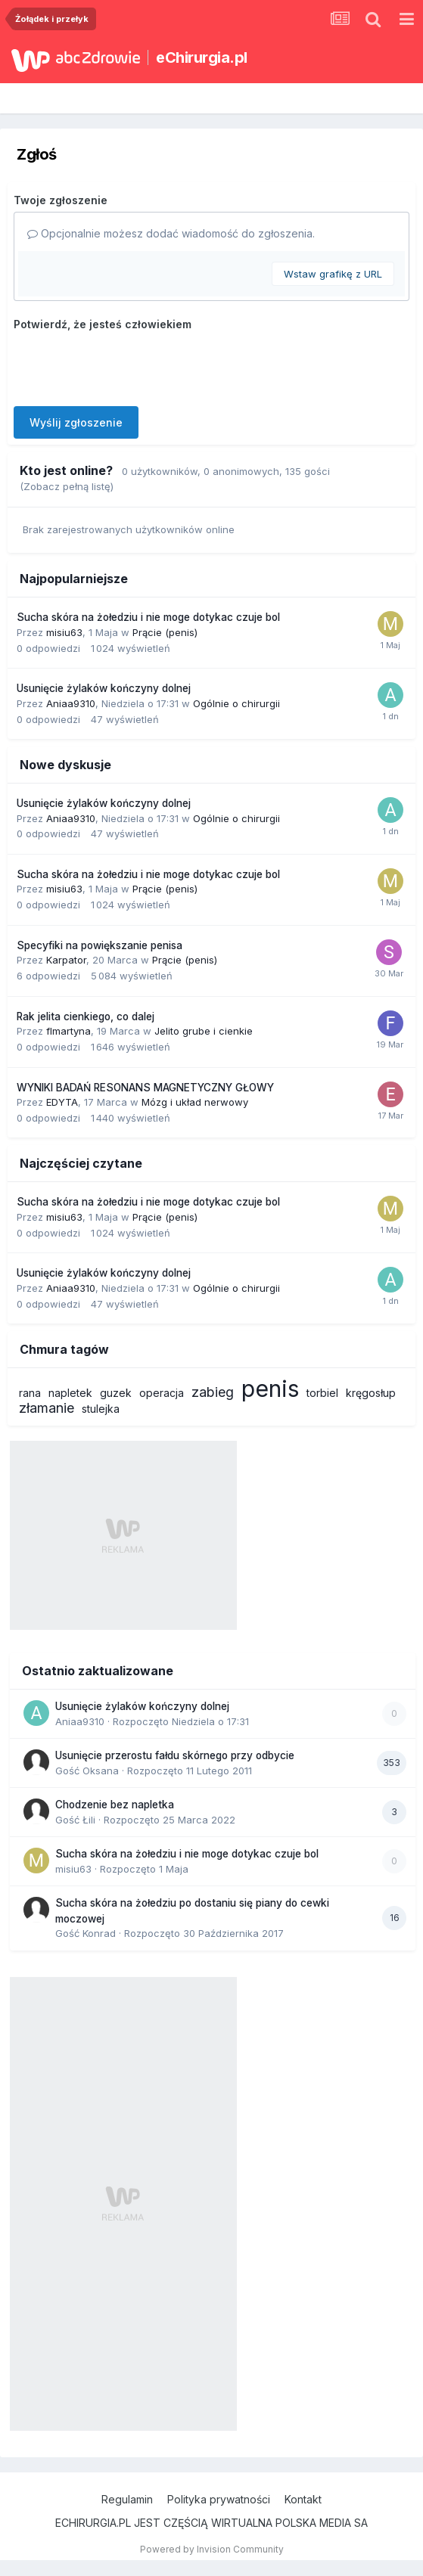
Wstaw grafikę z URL (333, 274)
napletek (70, 1392)
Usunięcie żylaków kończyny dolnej (104, 688)
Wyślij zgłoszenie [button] (76, 422)
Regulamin (127, 2499)
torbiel (322, 1392)
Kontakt (303, 2499)
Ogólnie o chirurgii (236, 703)
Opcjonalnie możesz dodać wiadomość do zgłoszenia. (171, 233)
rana (30, 1392)
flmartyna (68, 1031)
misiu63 (64, 632)
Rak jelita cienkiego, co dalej (85, 1016)
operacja (161, 1392)
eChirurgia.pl (201, 57)
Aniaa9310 (70, 703)
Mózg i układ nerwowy (195, 1102)
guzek (116, 1392)
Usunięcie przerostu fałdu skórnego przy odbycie (174, 1755)
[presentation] (129, 365)
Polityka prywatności (218, 2499)
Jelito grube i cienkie (203, 1031)
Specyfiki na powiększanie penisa (99, 945)
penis (270, 1388)
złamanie (46, 1408)
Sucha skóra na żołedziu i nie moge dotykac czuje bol (148, 617)
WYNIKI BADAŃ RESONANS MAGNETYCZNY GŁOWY (145, 1088)
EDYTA (62, 1102)
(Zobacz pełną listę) (67, 486)
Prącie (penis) (165, 632)
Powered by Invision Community (212, 2549)
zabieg (212, 1392)
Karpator (66, 960)
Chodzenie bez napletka (114, 1805)
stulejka (101, 1408)
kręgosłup (371, 1392)
